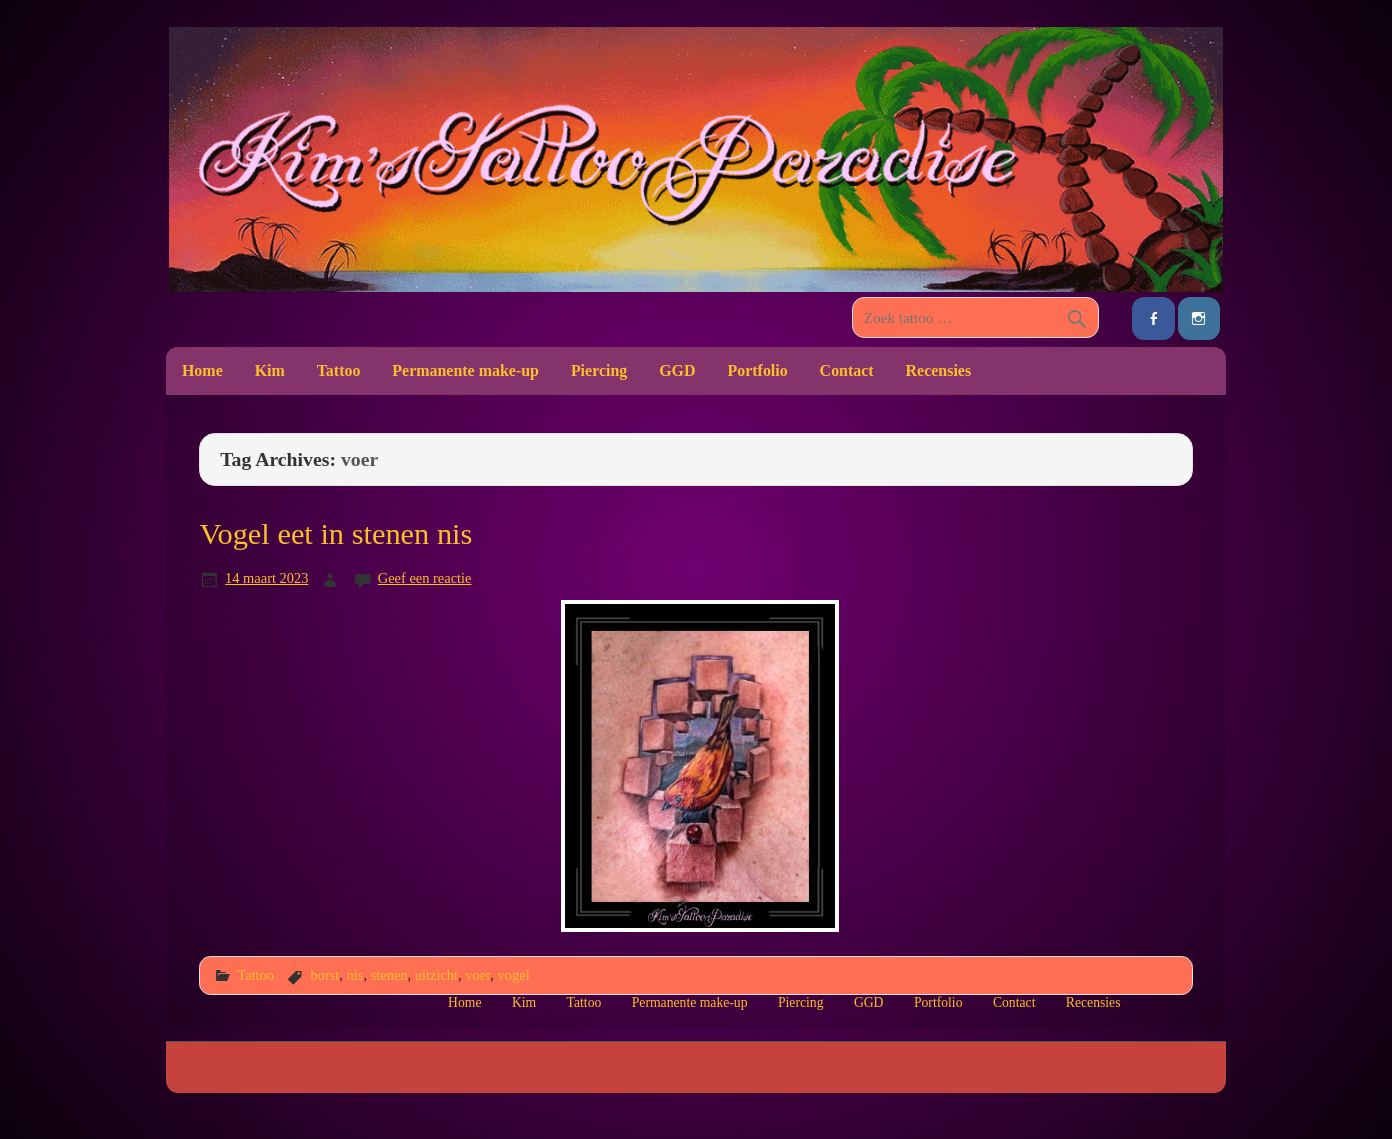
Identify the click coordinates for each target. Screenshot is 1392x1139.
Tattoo (339, 370)
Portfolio (757, 370)
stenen (389, 975)
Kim (270, 370)
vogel (514, 975)
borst (324, 975)
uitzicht (436, 975)
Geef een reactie (425, 578)
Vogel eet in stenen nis (335, 534)
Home (202, 370)
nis (355, 975)
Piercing (599, 370)
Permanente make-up (465, 370)
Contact (847, 370)
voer (477, 975)
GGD (677, 370)
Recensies (939, 370)
